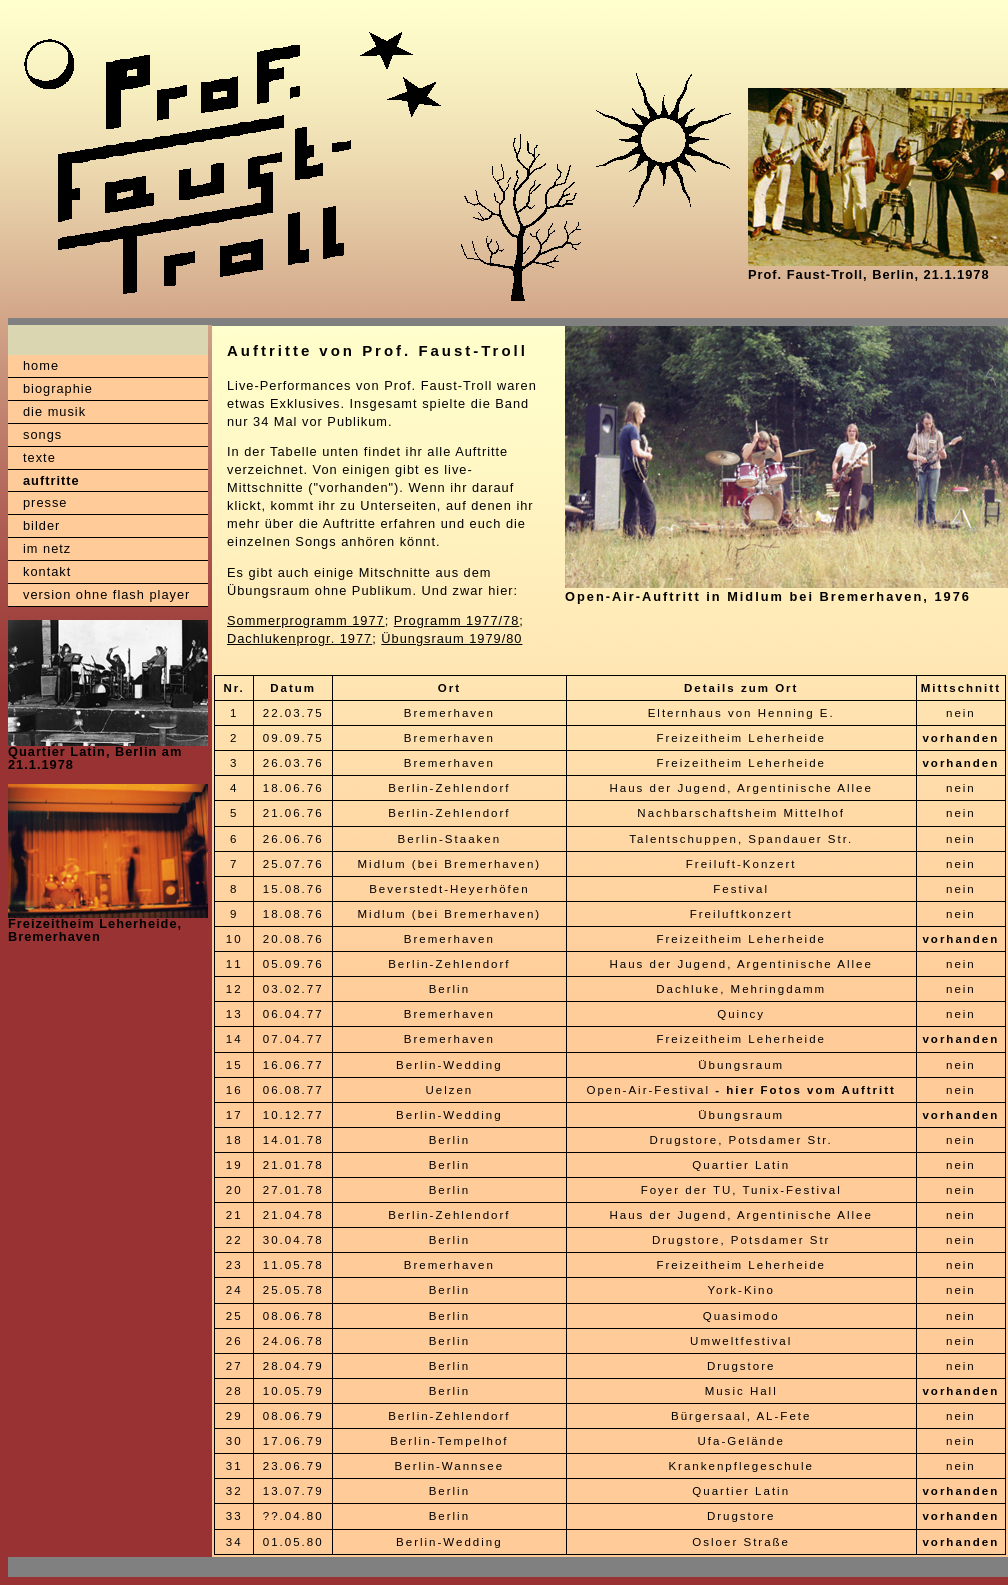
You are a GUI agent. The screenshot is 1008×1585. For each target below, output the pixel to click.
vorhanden (960, 738)
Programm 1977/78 (457, 620)
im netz (47, 548)
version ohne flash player (106, 594)
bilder (41, 525)
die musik (54, 411)
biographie (58, 388)
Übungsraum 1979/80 (451, 638)
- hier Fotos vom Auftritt (805, 1090)
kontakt (47, 571)
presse (45, 502)
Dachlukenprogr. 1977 (299, 638)
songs (42, 434)
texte (39, 457)
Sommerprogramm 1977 (306, 620)
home (41, 365)
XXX (45, 1567)
